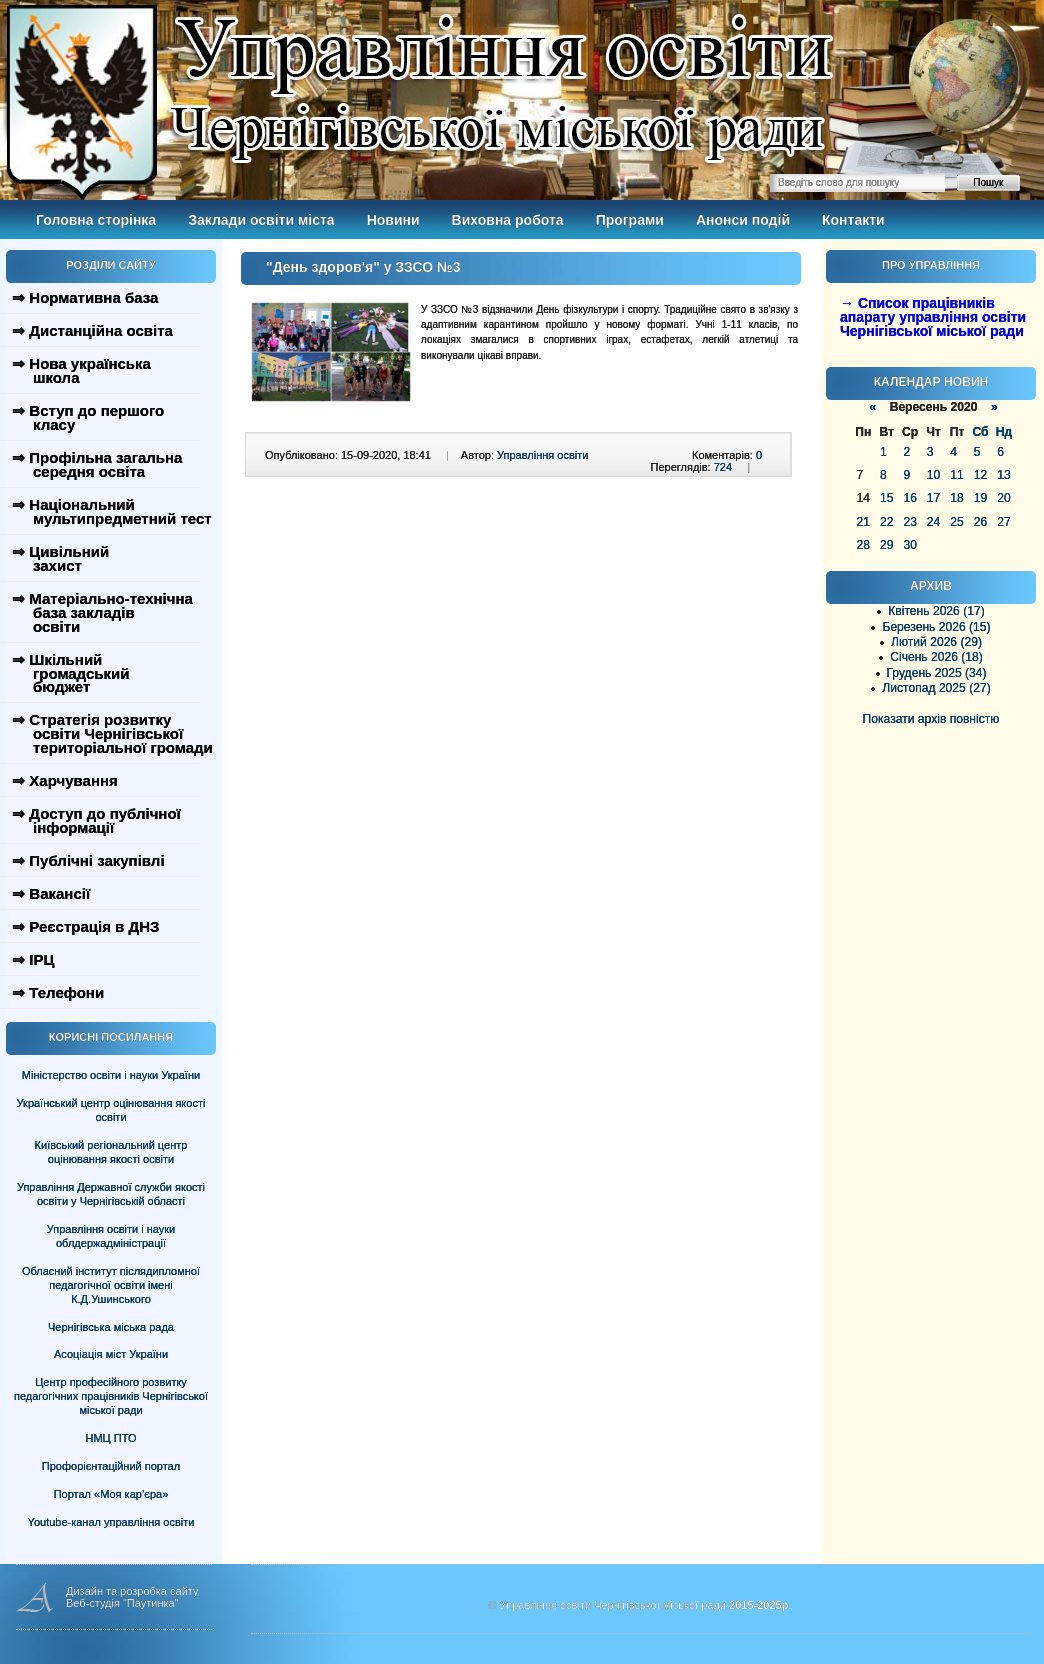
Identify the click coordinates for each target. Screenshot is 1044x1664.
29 (886, 545)
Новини (393, 220)
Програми (630, 220)
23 (909, 522)
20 (1003, 498)
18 (956, 498)
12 (980, 475)
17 (933, 498)
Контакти (853, 220)
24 (933, 522)
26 (980, 522)
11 (956, 475)
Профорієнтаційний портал (111, 1466)
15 (886, 498)
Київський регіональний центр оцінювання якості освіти (111, 1152)
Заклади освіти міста (261, 220)
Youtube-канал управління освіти (111, 1522)
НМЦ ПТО (111, 1438)
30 (909, 545)
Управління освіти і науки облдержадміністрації (111, 1236)
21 (863, 522)
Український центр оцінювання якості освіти (111, 1110)
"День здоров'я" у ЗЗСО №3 (363, 267)
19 (980, 498)
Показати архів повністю (931, 719)
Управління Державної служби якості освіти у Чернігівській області (111, 1194)
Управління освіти (542, 455)
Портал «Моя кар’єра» (111, 1494)
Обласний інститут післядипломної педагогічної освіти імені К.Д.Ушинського (111, 1285)
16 (909, 498)
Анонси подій (743, 220)
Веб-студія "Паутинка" (122, 1603)
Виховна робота (508, 220)
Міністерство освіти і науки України (111, 1075)
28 (863, 545)
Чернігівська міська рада (111, 1327)
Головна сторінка (96, 220)
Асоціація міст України (111, 1354)
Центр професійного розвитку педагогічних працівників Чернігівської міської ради (111, 1396)
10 (933, 475)
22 (886, 522)
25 (956, 522)
